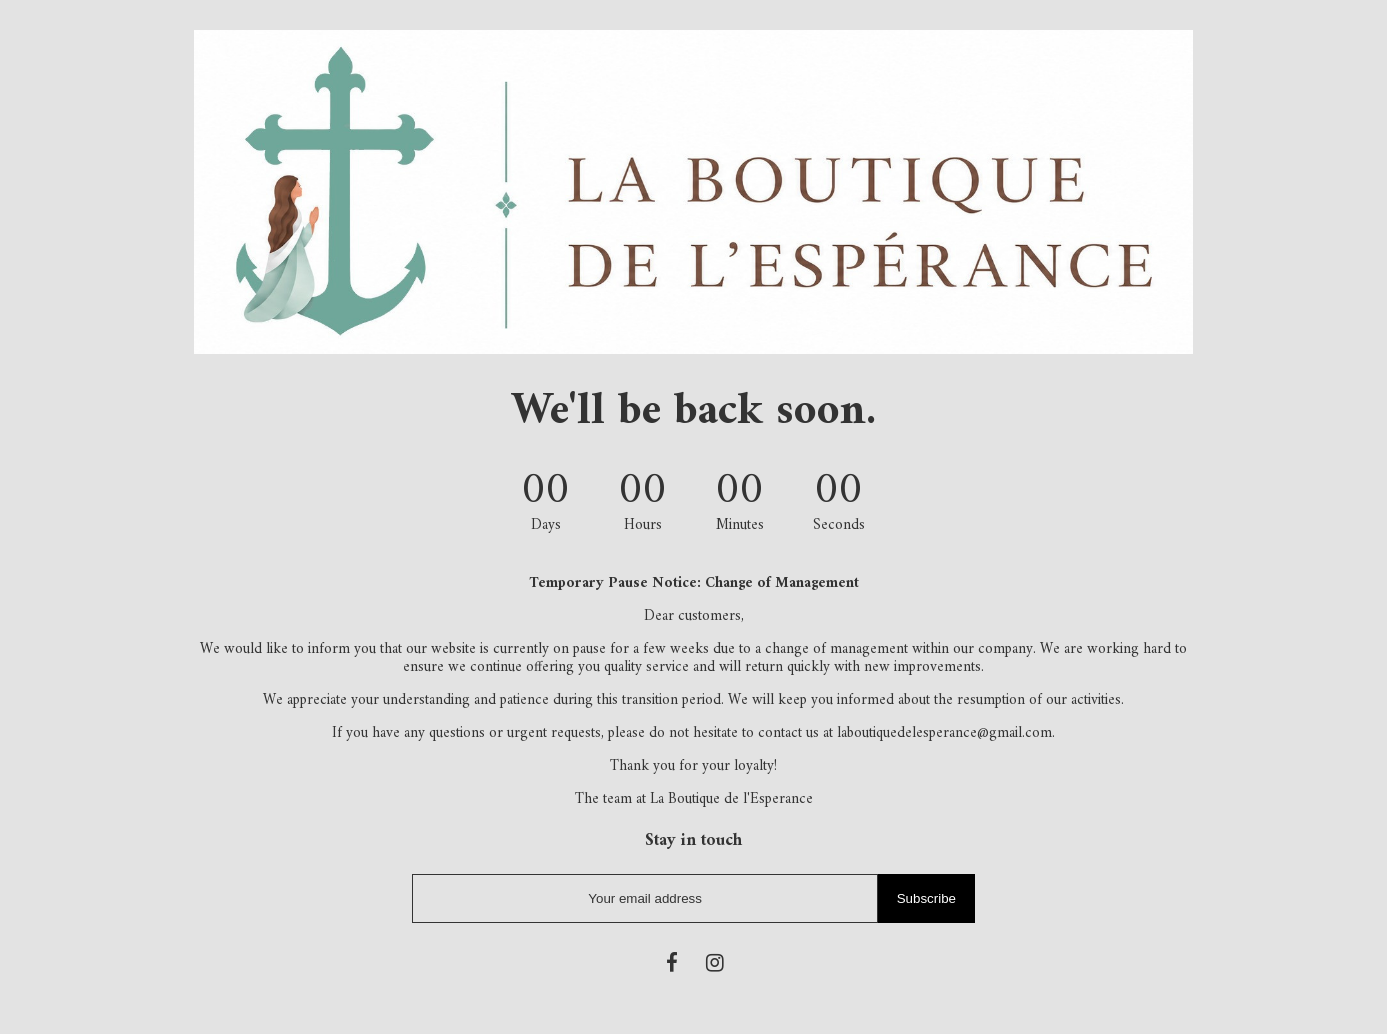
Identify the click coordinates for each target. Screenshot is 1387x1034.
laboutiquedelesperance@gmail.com (944, 733)
